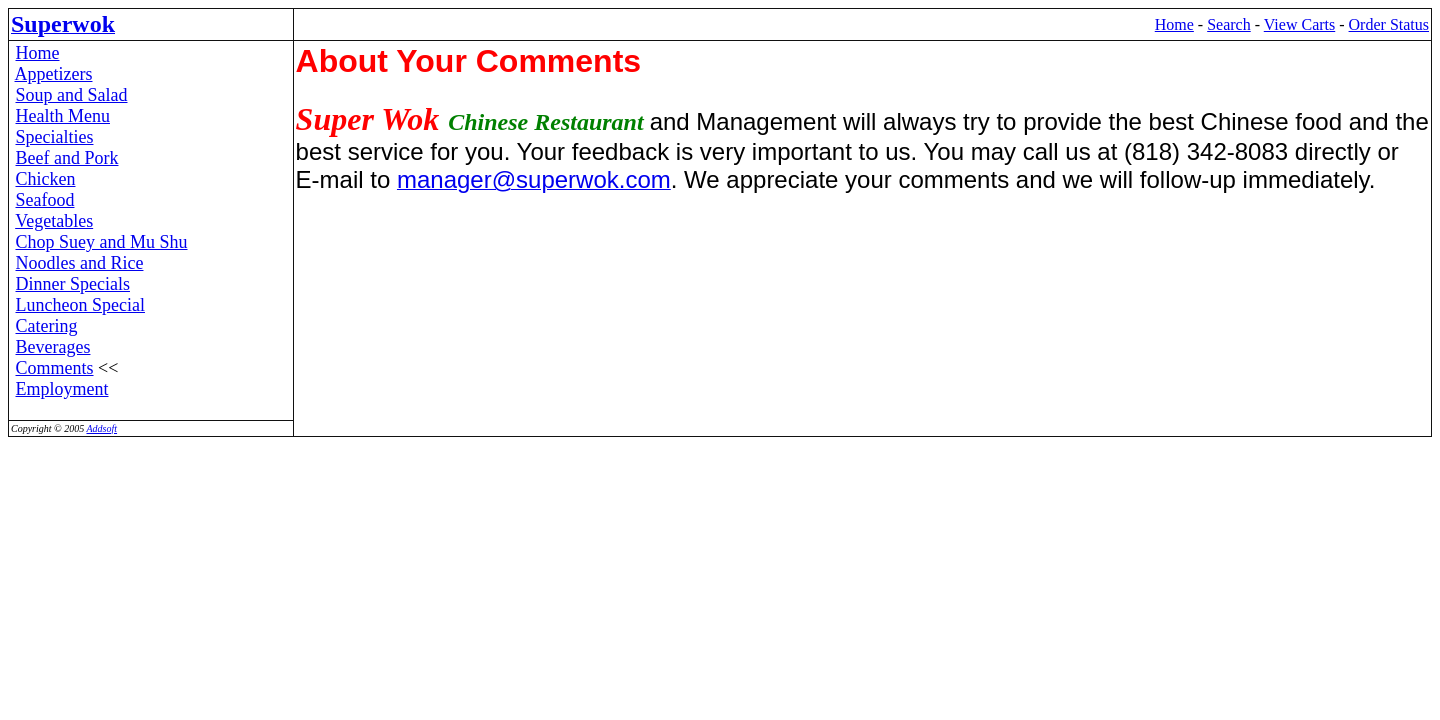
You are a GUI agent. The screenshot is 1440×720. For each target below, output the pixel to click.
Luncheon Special (80, 305)
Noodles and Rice (80, 263)
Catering (47, 326)
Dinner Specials (73, 284)
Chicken (46, 179)
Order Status (1389, 24)
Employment (62, 389)
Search (1229, 24)
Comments (55, 368)
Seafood (45, 200)
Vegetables (54, 221)
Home (1174, 24)
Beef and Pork (67, 158)
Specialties (55, 137)
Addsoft (101, 428)
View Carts (1299, 24)
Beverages (53, 347)
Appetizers (54, 74)
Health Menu (63, 116)
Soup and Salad (72, 95)
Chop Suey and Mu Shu (102, 242)
